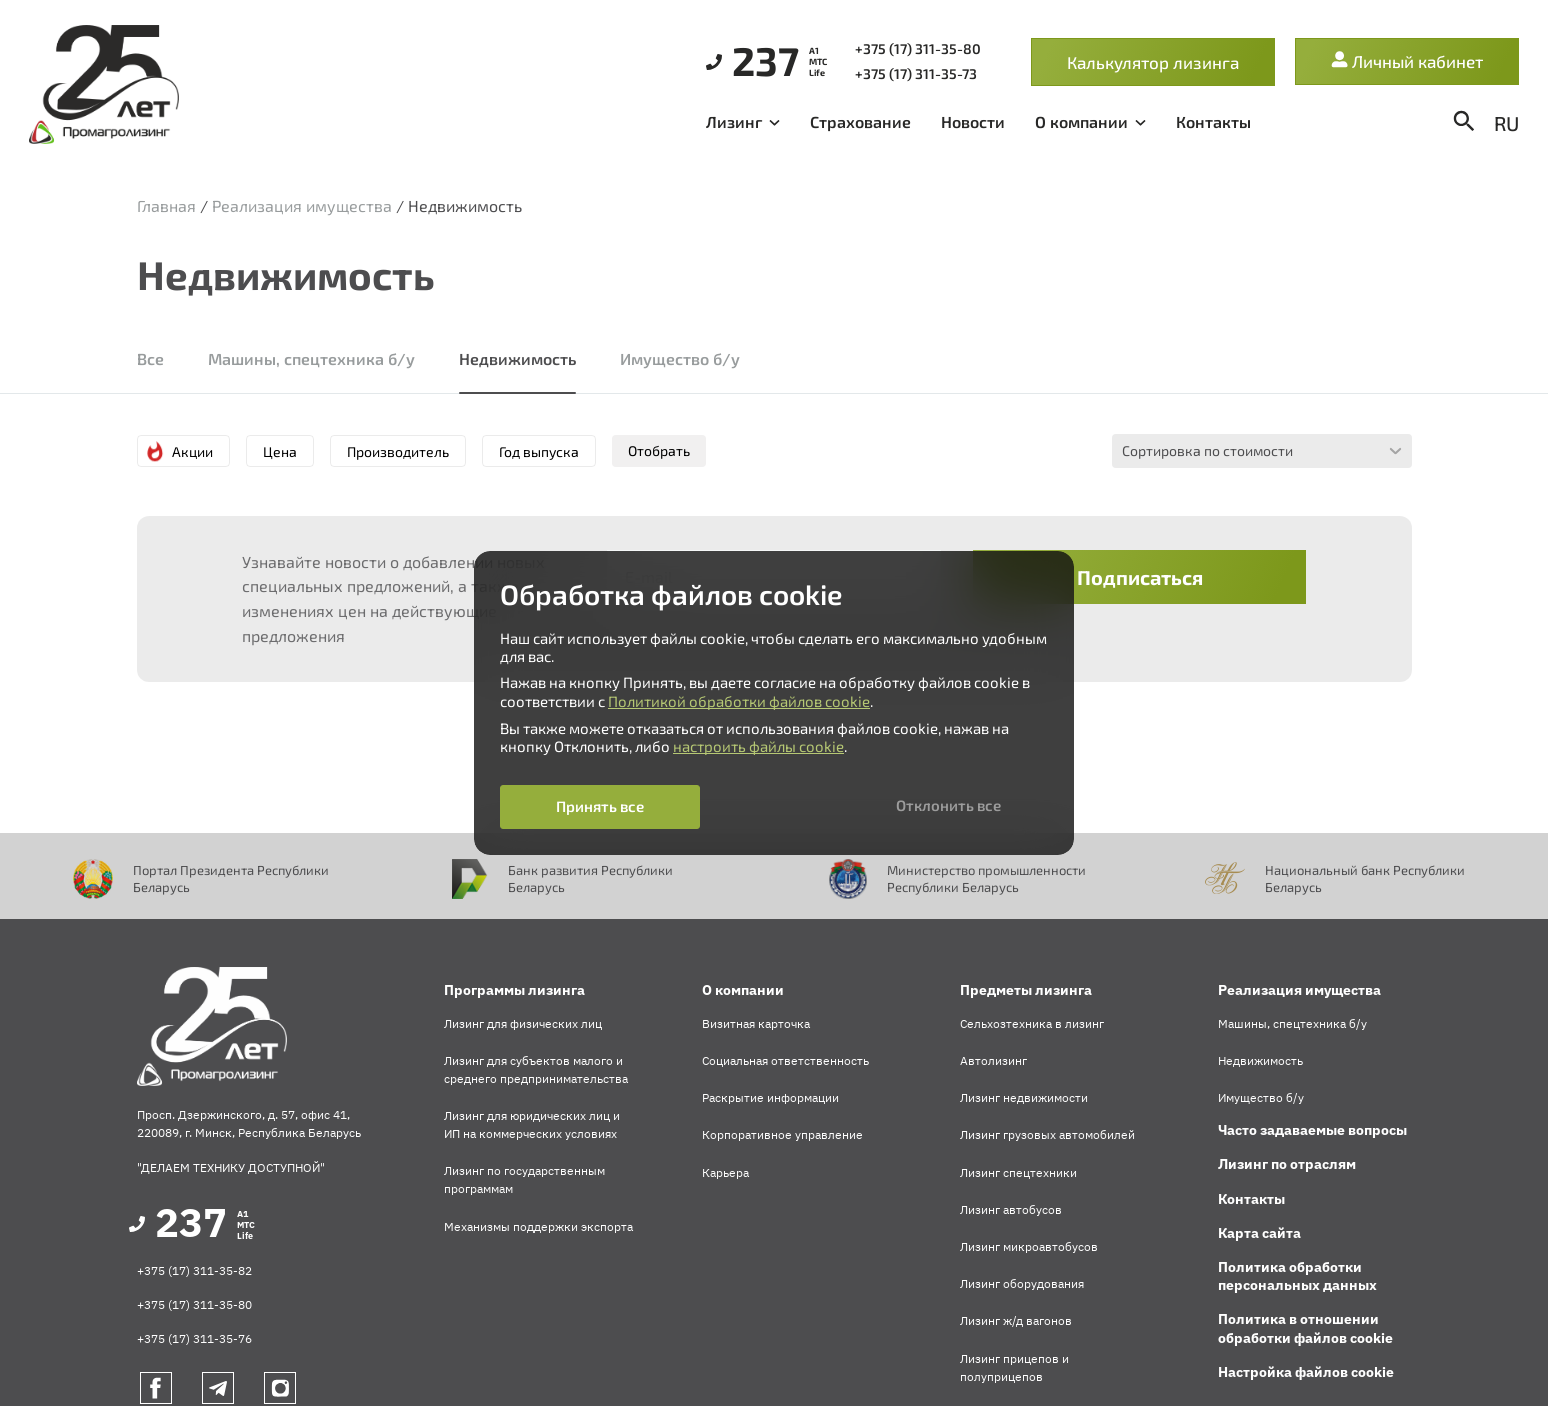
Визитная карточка (756, 1023)
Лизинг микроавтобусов (1029, 1246)
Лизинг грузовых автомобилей (1047, 1134)
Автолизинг (993, 1060)
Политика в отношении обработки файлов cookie (1305, 1328)
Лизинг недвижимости (1024, 1097)
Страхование (860, 121)
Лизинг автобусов (1011, 1209)
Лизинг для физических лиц (523, 1023)
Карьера (725, 1172)
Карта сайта (1259, 1233)
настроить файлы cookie (758, 746)
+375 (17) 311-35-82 (194, 1270)
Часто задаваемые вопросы (1312, 1130)
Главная (166, 205)
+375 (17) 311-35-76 (194, 1338)
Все (150, 358)
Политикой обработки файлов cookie (739, 701)
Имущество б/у (680, 358)
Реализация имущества (302, 205)
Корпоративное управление (782, 1134)
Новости (973, 121)
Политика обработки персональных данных (1297, 1276)
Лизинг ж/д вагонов (1016, 1320)
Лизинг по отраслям (1287, 1164)
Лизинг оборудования (1022, 1283)
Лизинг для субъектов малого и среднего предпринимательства (536, 1069)
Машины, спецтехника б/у (311, 358)
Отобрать (659, 450)
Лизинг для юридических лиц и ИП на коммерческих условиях (532, 1124)
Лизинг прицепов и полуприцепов (1014, 1367)
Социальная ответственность (785, 1060)
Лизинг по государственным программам (524, 1179)
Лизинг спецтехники (1018, 1172)
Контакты (1213, 121)
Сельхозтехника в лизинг (1032, 1023)
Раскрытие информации (770, 1097)
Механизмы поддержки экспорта (538, 1226)
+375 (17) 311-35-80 (194, 1304)
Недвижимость (517, 358)
